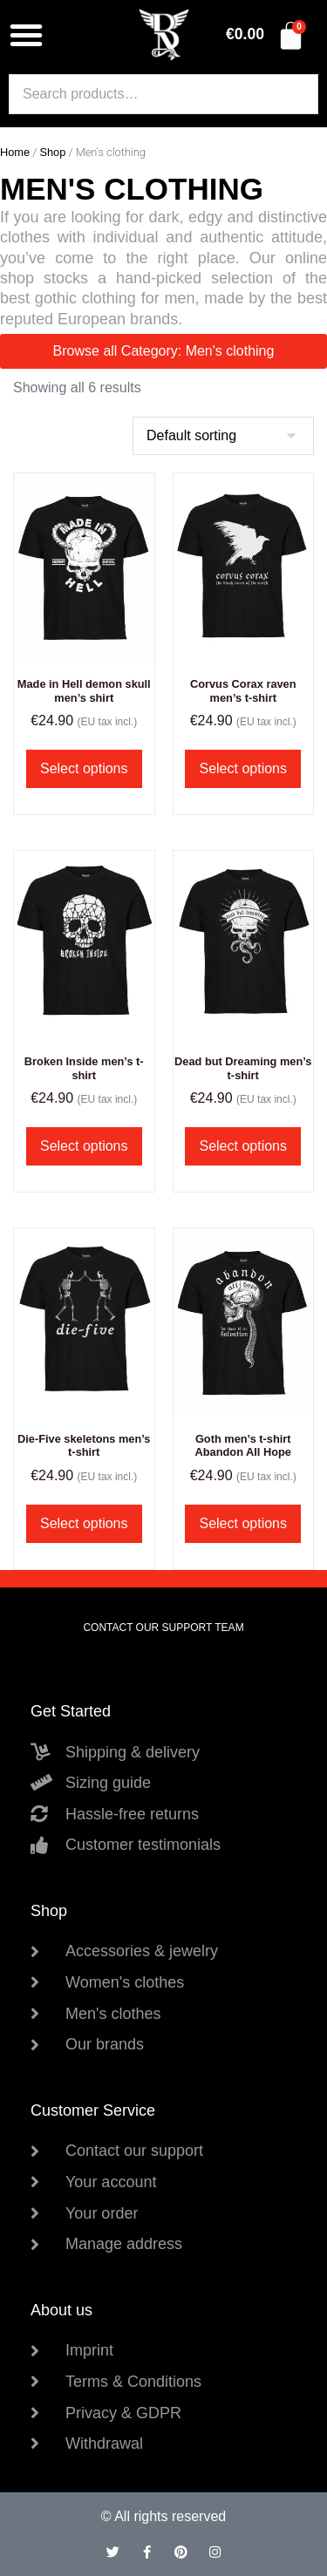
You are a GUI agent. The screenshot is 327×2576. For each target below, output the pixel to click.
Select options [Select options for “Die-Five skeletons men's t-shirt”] (84, 1523)
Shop (52, 152)
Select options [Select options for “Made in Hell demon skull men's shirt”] (84, 768)
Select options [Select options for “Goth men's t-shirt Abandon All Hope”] (243, 1523)
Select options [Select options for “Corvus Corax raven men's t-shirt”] (243, 768)
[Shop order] (223, 436)
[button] (26, 35)
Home (15, 152)
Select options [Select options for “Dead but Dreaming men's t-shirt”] (243, 1145)
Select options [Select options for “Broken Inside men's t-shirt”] (84, 1145)
